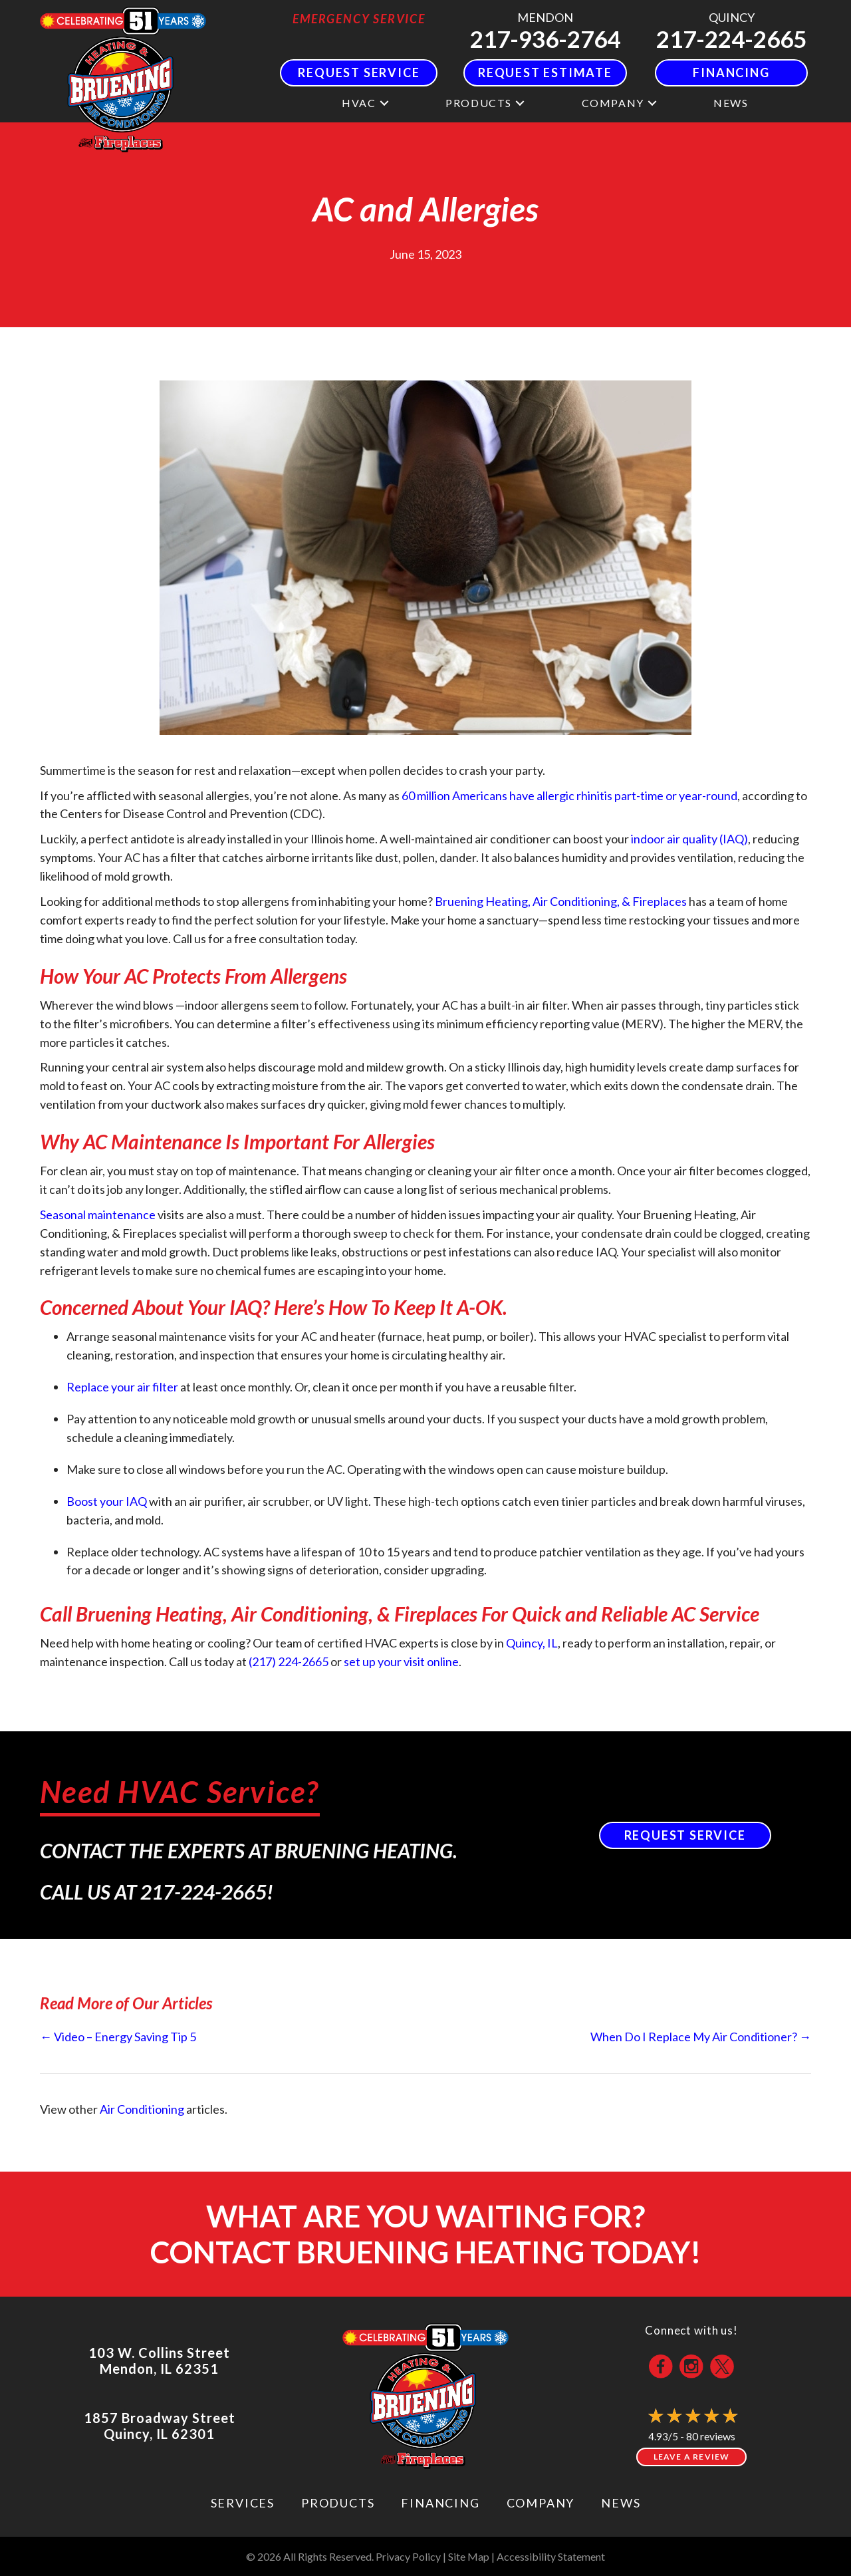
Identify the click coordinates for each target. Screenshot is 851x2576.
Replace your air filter (122, 1386)
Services (243, 2503)
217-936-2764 (545, 39)
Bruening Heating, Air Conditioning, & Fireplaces (561, 901)
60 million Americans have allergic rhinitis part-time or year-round (569, 795)
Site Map (468, 2556)
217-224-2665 (731, 39)
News (730, 102)
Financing (440, 2503)
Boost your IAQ (106, 1501)
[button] (384, 103)
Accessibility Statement (551, 2556)
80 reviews (710, 2436)
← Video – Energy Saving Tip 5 (118, 2036)
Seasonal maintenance (98, 1214)
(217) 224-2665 (288, 1661)
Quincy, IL (532, 1643)
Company (613, 102)
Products (478, 102)
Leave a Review (692, 2457)
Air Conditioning (142, 2109)
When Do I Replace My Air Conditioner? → (700, 2036)
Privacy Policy (408, 2556)
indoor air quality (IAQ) (689, 838)
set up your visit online (401, 1661)
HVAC (359, 102)
